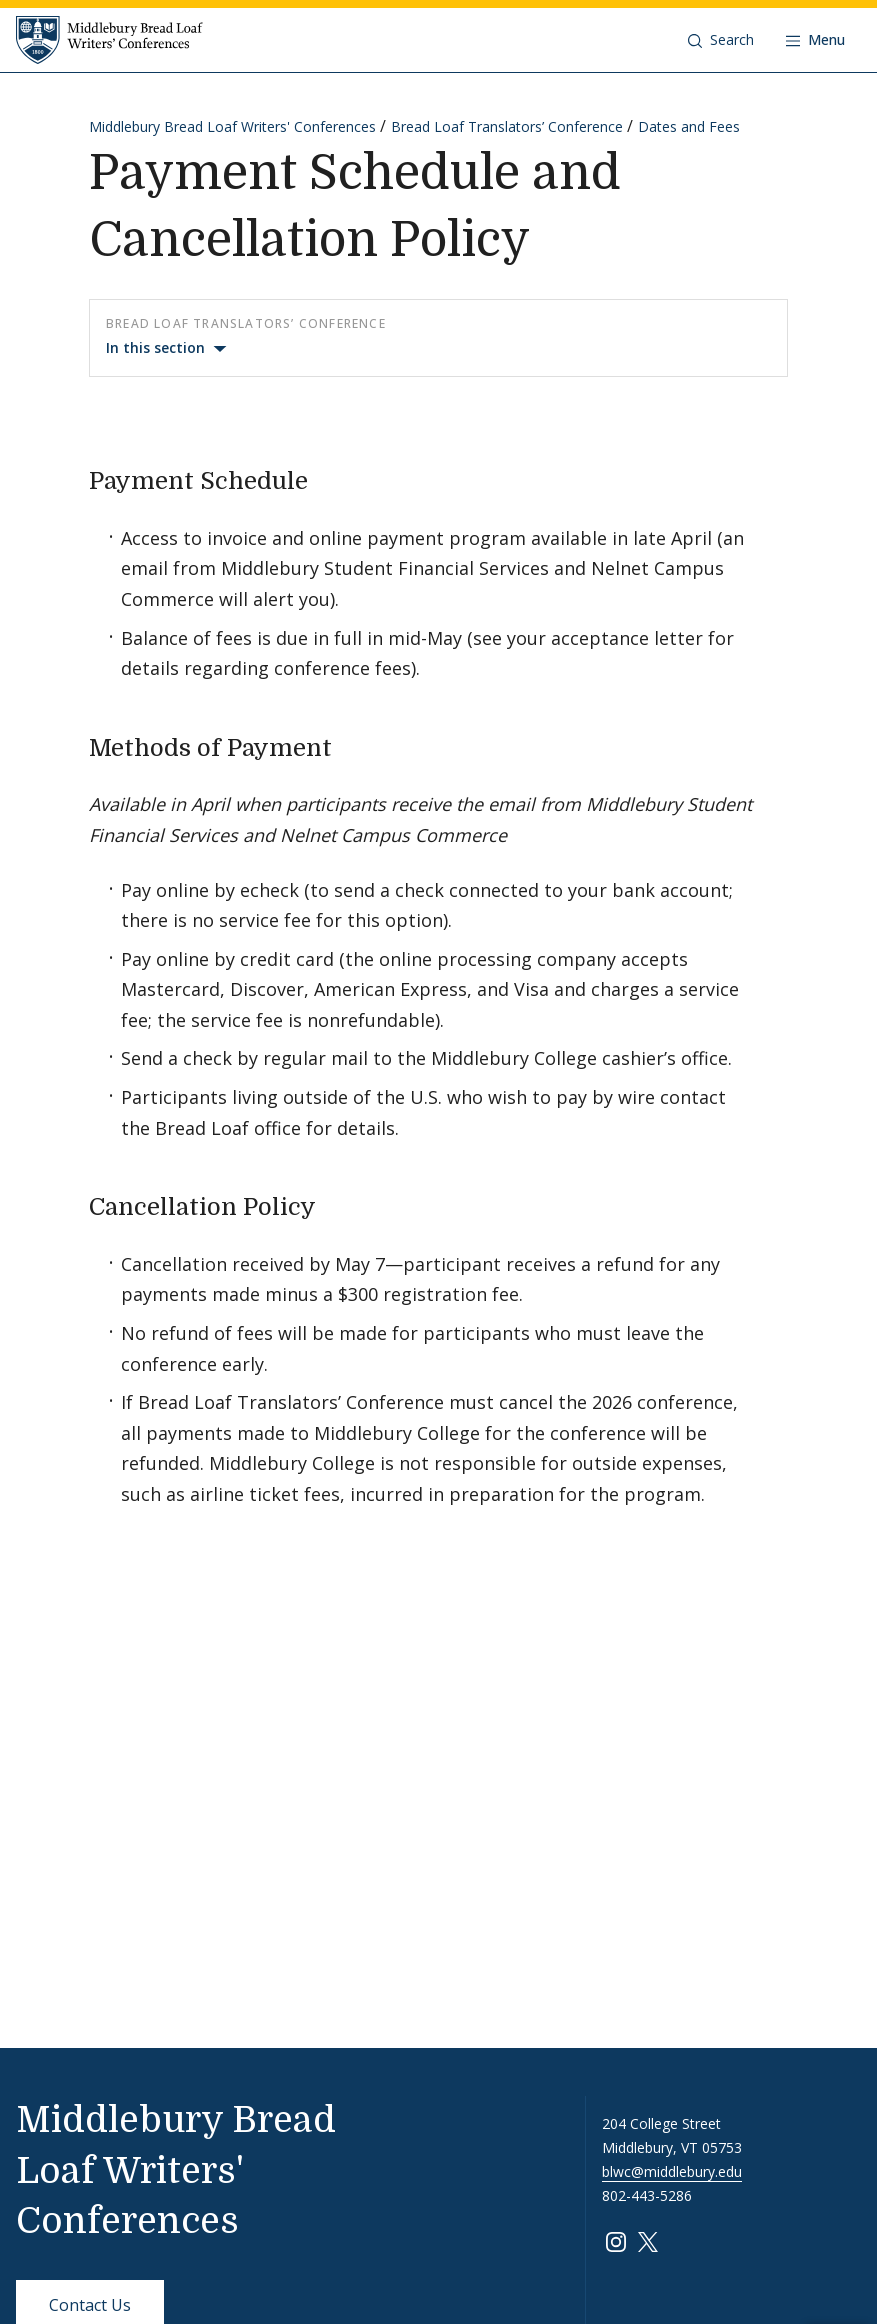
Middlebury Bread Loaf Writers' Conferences (232, 126)
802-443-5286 (647, 2195)
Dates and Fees (689, 126)
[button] (721, 40)
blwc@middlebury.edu (672, 2171)
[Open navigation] (815, 40)
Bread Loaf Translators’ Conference (507, 126)
